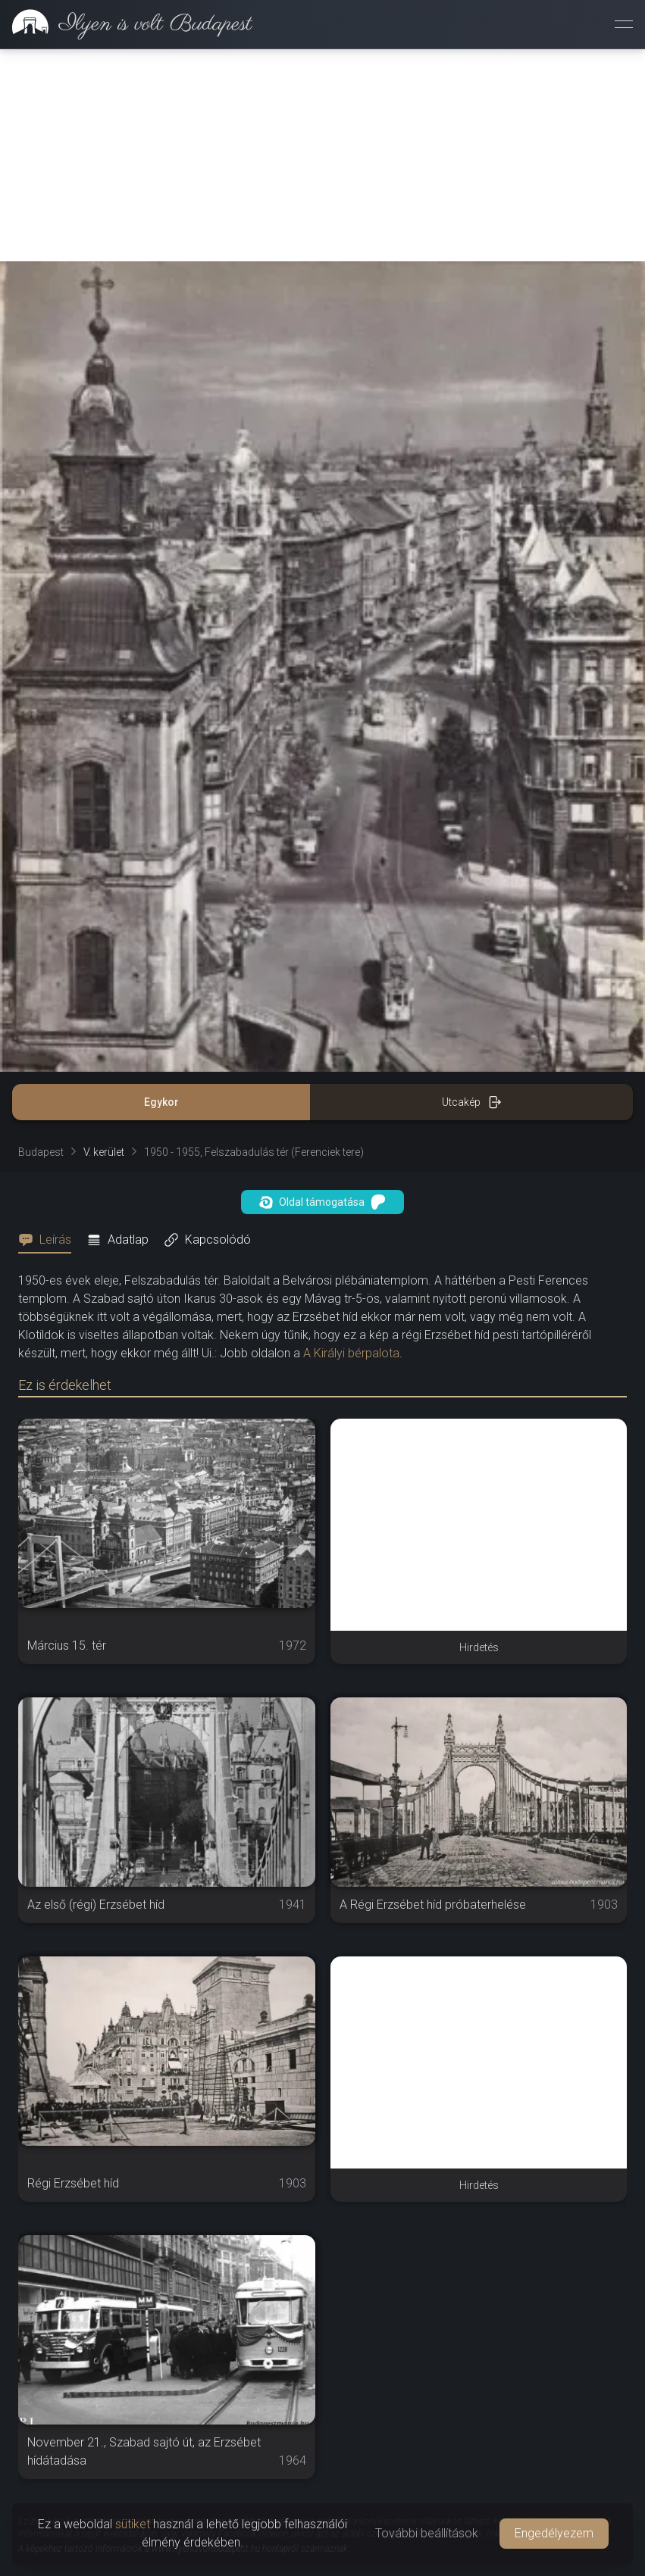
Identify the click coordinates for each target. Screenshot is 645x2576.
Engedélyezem (554, 2533)
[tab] (49, 1240)
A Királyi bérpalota (351, 1353)
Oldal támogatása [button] (322, 1202)
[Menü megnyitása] (624, 24)
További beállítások (426, 2533)
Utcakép (472, 1102)
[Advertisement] (322, 155)
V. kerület (103, 1152)
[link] (126, 24)
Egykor (161, 1102)
